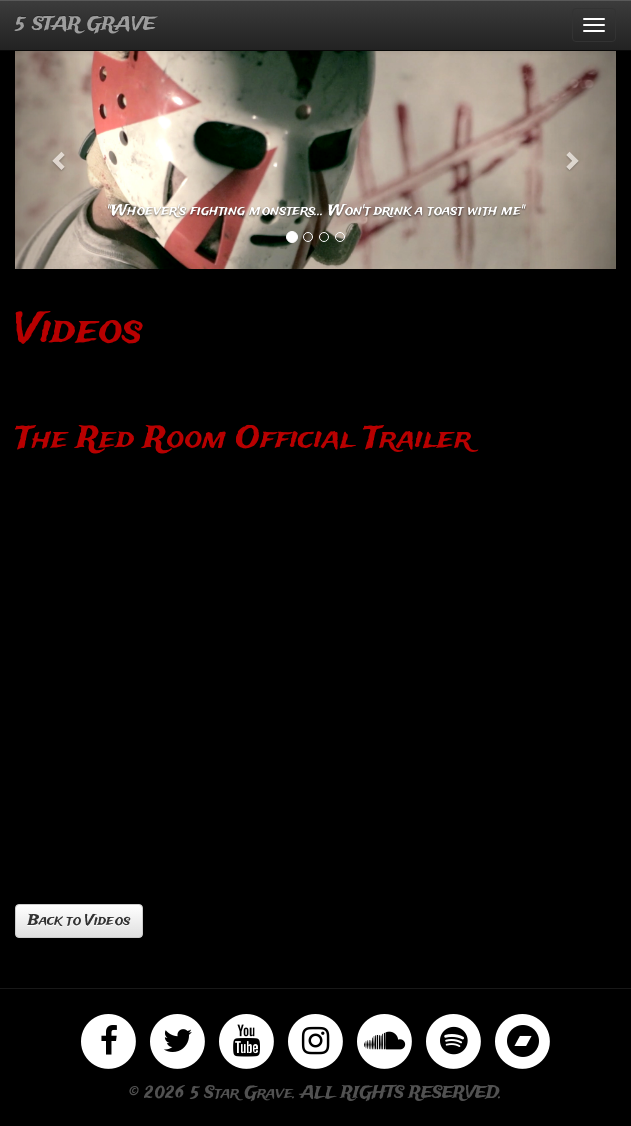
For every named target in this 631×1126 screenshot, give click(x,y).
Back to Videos (79, 921)
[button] (60, 159)
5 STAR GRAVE (85, 25)
